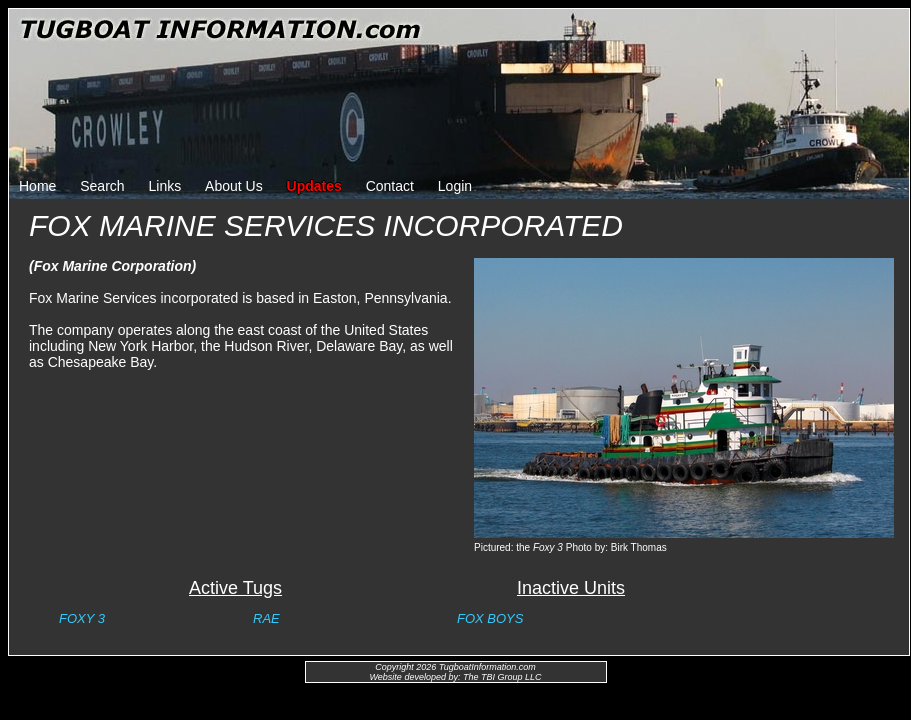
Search (102, 186)
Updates (314, 186)
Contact (390, 186)
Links (165, 186)
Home (37, 186)
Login (455, 186)
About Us (234, 186)
